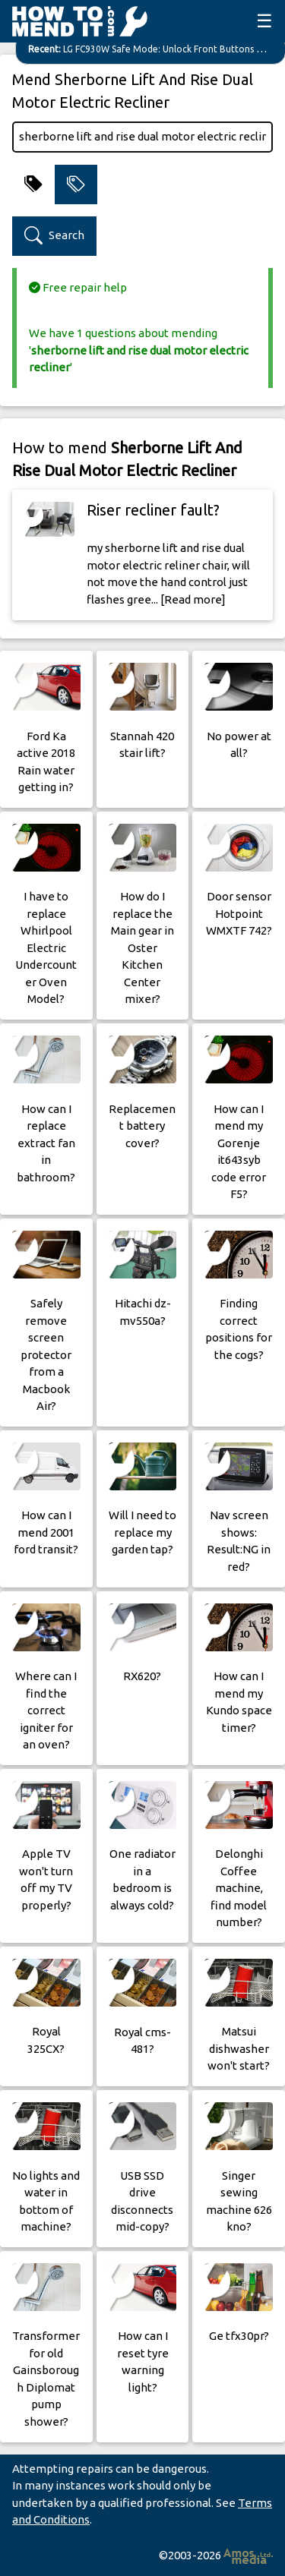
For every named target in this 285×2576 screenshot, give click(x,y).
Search (54, 235)
